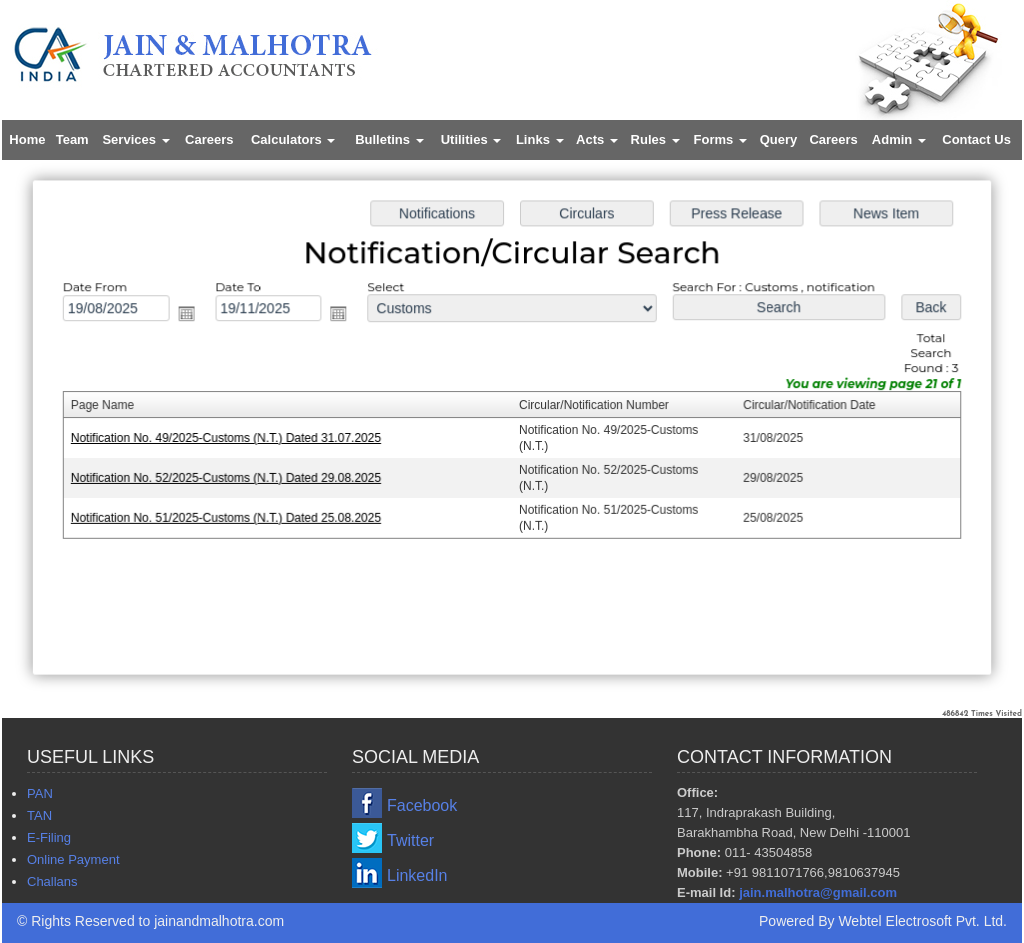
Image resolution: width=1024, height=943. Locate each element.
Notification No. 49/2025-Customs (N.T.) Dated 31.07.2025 (231, 438)
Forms (720, 139)
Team (72, 139)
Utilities (471, 139)
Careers (209, 139)
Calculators (293, 139)
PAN (40, 793)
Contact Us (976, 139)
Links (540, 139)
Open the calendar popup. (193, 316)
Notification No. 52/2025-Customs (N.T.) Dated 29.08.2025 (231, 477)
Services (135, 139)
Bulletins (389, 139)
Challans (52, 881)
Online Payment (73, 859)
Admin (899, 139)
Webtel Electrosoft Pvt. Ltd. (922, 921)
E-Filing (49, 837)
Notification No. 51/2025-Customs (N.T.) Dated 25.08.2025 (231, 516)
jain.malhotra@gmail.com (818, 892)
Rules (655, 139)
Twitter (410, 840)
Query (779, 139)
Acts (597, 139)
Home (27, 139)
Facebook (422, 805)
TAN (39, 815)
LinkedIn (417, 875)
